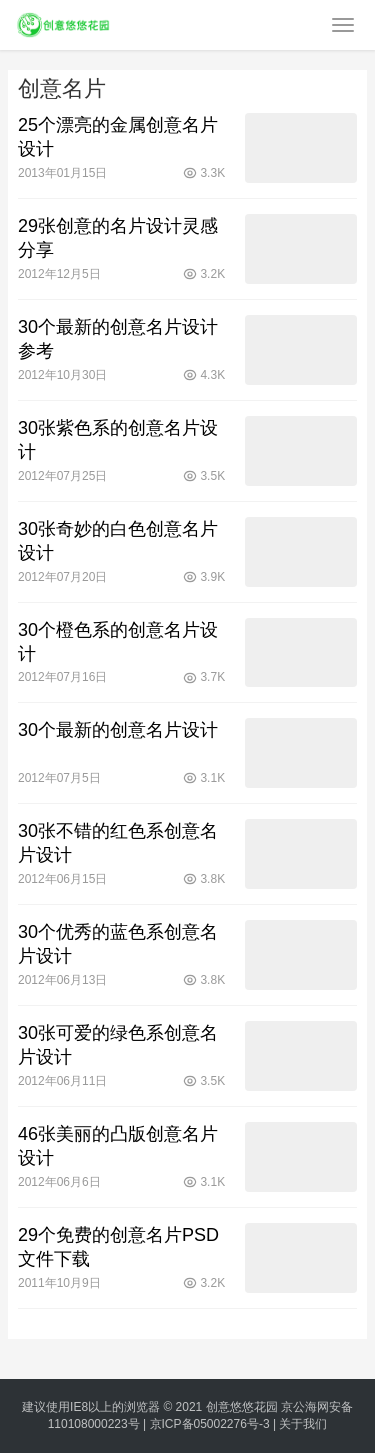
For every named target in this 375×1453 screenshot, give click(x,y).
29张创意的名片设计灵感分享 (118, 238)
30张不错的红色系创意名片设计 (118, 843)
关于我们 (303, 1424)
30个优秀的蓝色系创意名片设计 (118, 944)
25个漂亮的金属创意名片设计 (118, 137)
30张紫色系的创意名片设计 (118, 440)
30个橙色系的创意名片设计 (118, 642)
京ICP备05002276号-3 (210, 1424)
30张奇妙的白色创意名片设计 (118, 541)
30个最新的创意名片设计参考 (118, 339)
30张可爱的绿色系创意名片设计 (118, 1045)
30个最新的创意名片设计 (118, 730)
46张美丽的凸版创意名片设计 (118, 1146)
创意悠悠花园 (242, 1407)
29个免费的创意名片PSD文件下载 (118, 1247)
